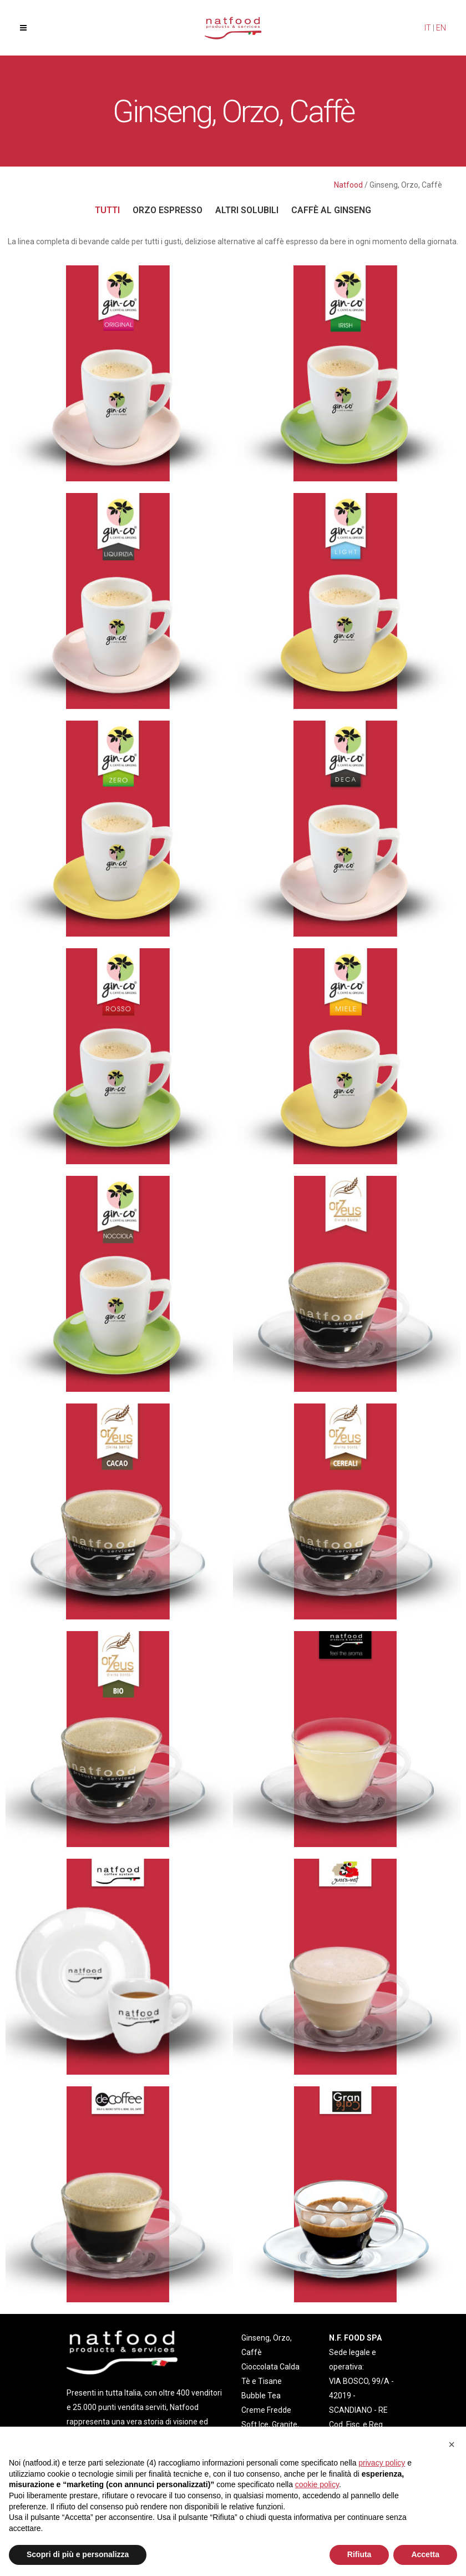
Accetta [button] (425, 2554)
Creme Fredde (266, 2410)
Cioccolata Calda (270, 2366)
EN (441, 27)
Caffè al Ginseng (331, 210)
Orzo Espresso (167, 210)
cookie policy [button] (317, 2484)
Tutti (107, 210)
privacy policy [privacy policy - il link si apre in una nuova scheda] (381, 2462)
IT (427, 27)
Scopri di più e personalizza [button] (78, 2554)
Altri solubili (246, 210)
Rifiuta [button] (359, 2554)
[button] (451, 2444)
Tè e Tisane (261, 2381)
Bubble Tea (261, 2395)
